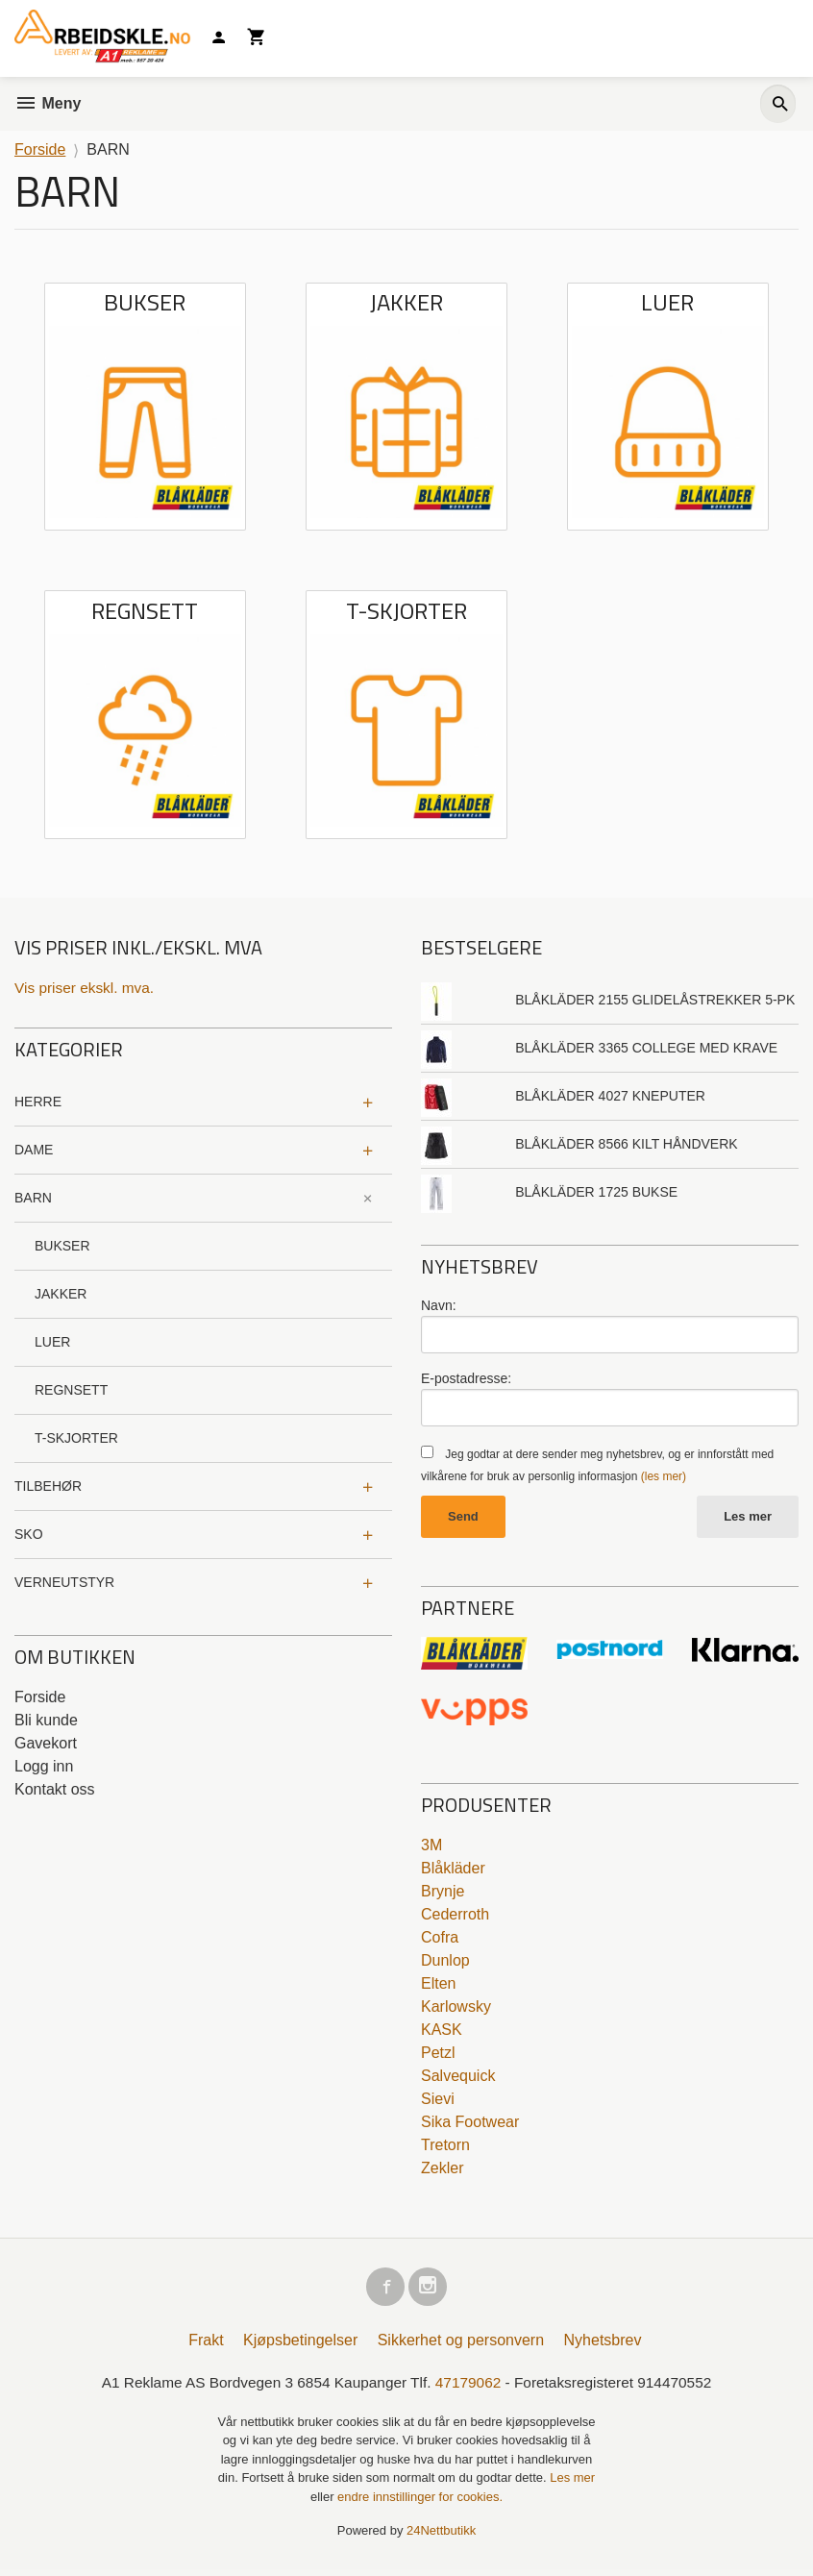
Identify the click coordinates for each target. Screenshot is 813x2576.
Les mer (748, 1518)
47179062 (470, 2388)
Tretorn (445, 2147)
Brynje (442, 1893)
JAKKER (60, 1294)
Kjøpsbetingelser (300, 2346)
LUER (52, 1342)
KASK (441, 2031)
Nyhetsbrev (603, 2346)
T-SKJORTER (76, 1439)
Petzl (438, 2054)
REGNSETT (71, 1391)
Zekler (442, 2170)
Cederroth (455, 1916)
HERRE (38, 1102)
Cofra (439, 1939)
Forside (39, 149)
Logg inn (43, 1767)
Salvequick (458, 2077)
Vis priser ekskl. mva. (87, 987)
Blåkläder (453, 1870)
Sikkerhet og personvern (461, 2346)
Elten (438, 1985)
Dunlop (445, 1962)
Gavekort (45, 1744)
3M (431, 1847)
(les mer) (663, 1477)
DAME (33, 1150)
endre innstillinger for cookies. (420, 2503)
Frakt (205, 2346)
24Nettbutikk (441, 2538)
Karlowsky (456, 2008)
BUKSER (62, 1246)
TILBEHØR (48, 1487)
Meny (47, 103)
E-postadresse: (466, 1378)
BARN (33, 1198)
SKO (28, 1535)
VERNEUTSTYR (64, 1583)
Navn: (438, 1305)
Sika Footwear (470, 2124)
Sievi (438, 2101)
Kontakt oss (54, 1790)
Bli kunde (46, 1721)
